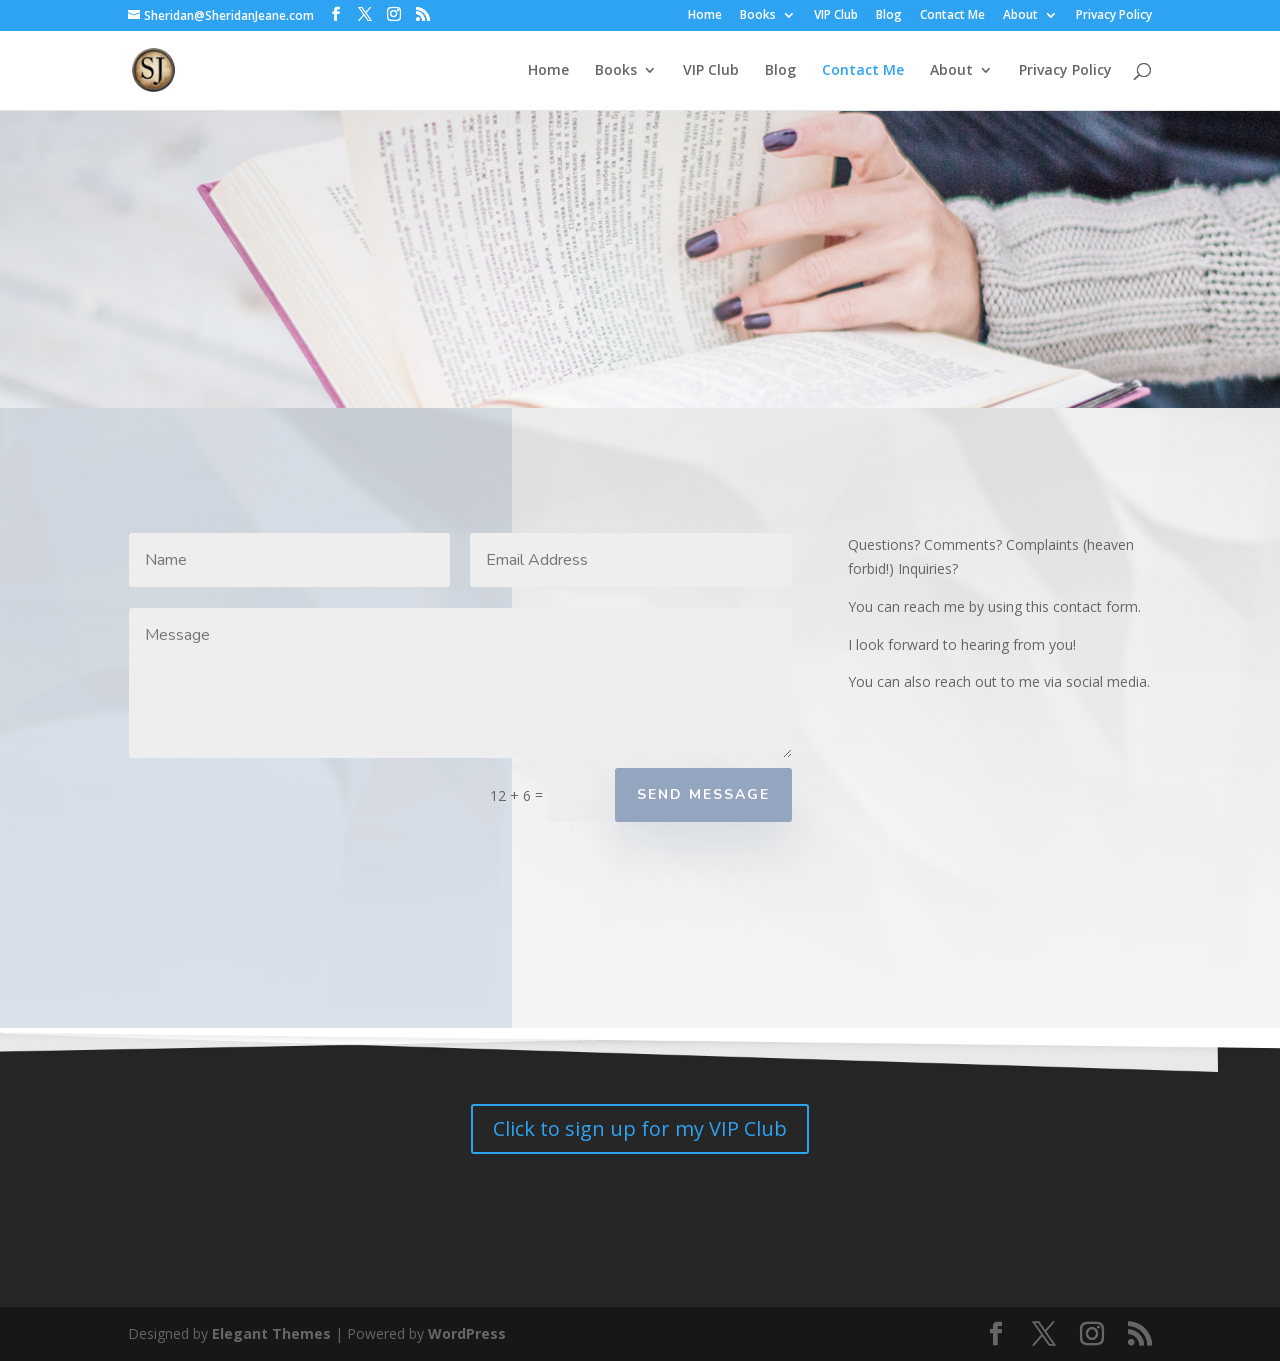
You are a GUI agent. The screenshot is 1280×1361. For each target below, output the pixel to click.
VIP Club (836, 16)
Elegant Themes (271, 1333)
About (1020, 16)
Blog (889, 16)
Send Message (703, 794)
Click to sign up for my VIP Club (640, 1128)
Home (705, 16)
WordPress (467, 1333)
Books (758, 16)
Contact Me (952, 16)
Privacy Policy (1114, 16)
